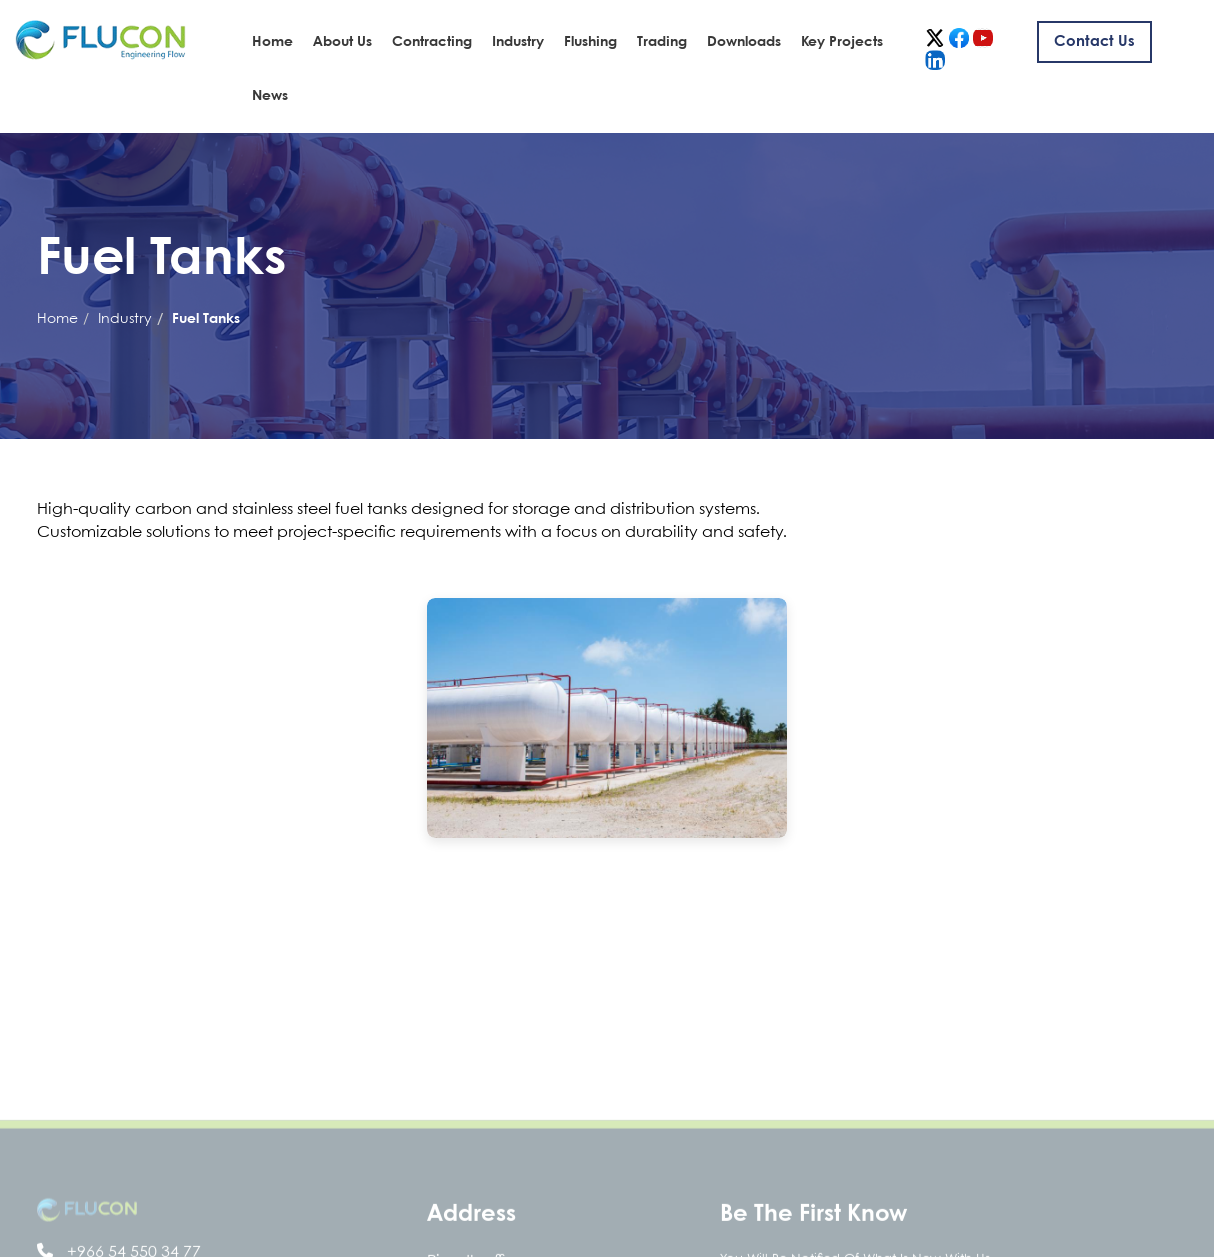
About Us (342, 42)
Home (272, 42)
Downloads (744, 42)
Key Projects (842, 42)
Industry (518, 42)
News (270, 96)
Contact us (1094, 42)
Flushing (590, 42)
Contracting (432, 42)
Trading (662, 42)
